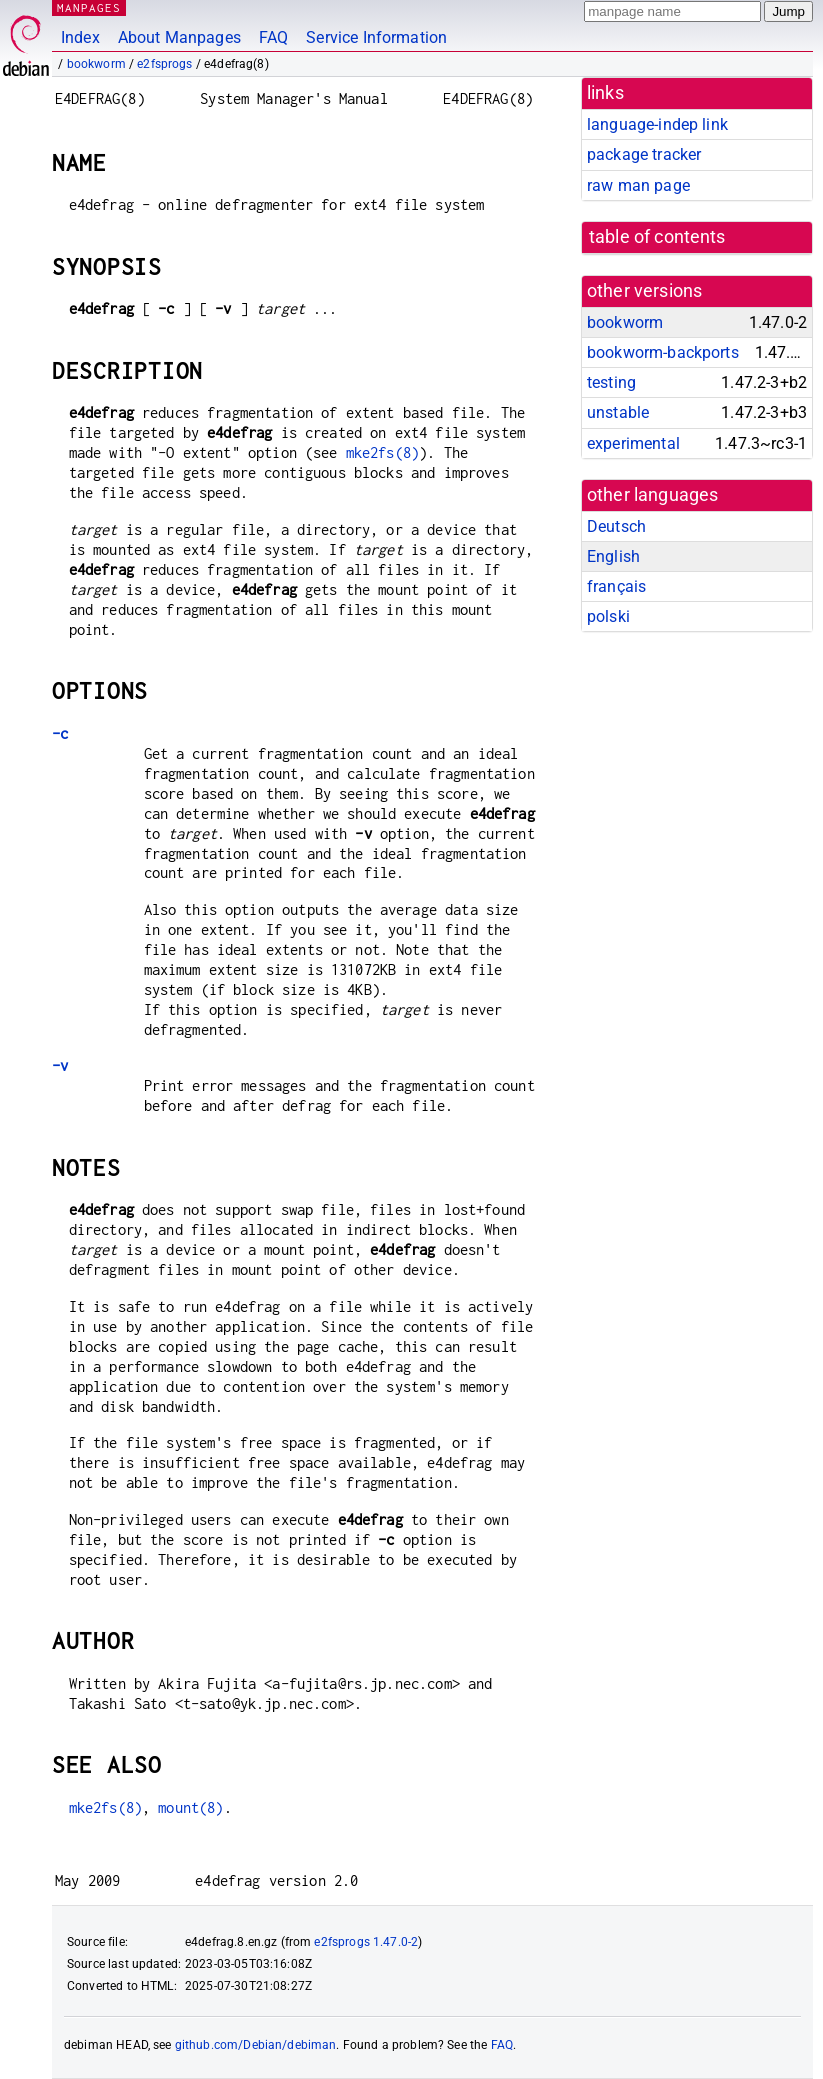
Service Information (376, 37)
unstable (618, 412)
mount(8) (190, 1807)
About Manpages (179, 37)
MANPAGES (89, 7)
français (616, 586)
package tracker (644, 154)
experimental (633, 443)
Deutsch (616, 526)
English (613, 556)
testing (611, 382)
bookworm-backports (663, 352)
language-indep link (657, 124)
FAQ (273, 37)
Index (80, 37)
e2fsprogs (164, 64)
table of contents (657, 237)
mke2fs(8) (382, 452)
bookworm (96, 64)
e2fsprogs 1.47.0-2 (366, 1942)
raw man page (638, 185)
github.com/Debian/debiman (256, 2045)
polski (608, 616)
